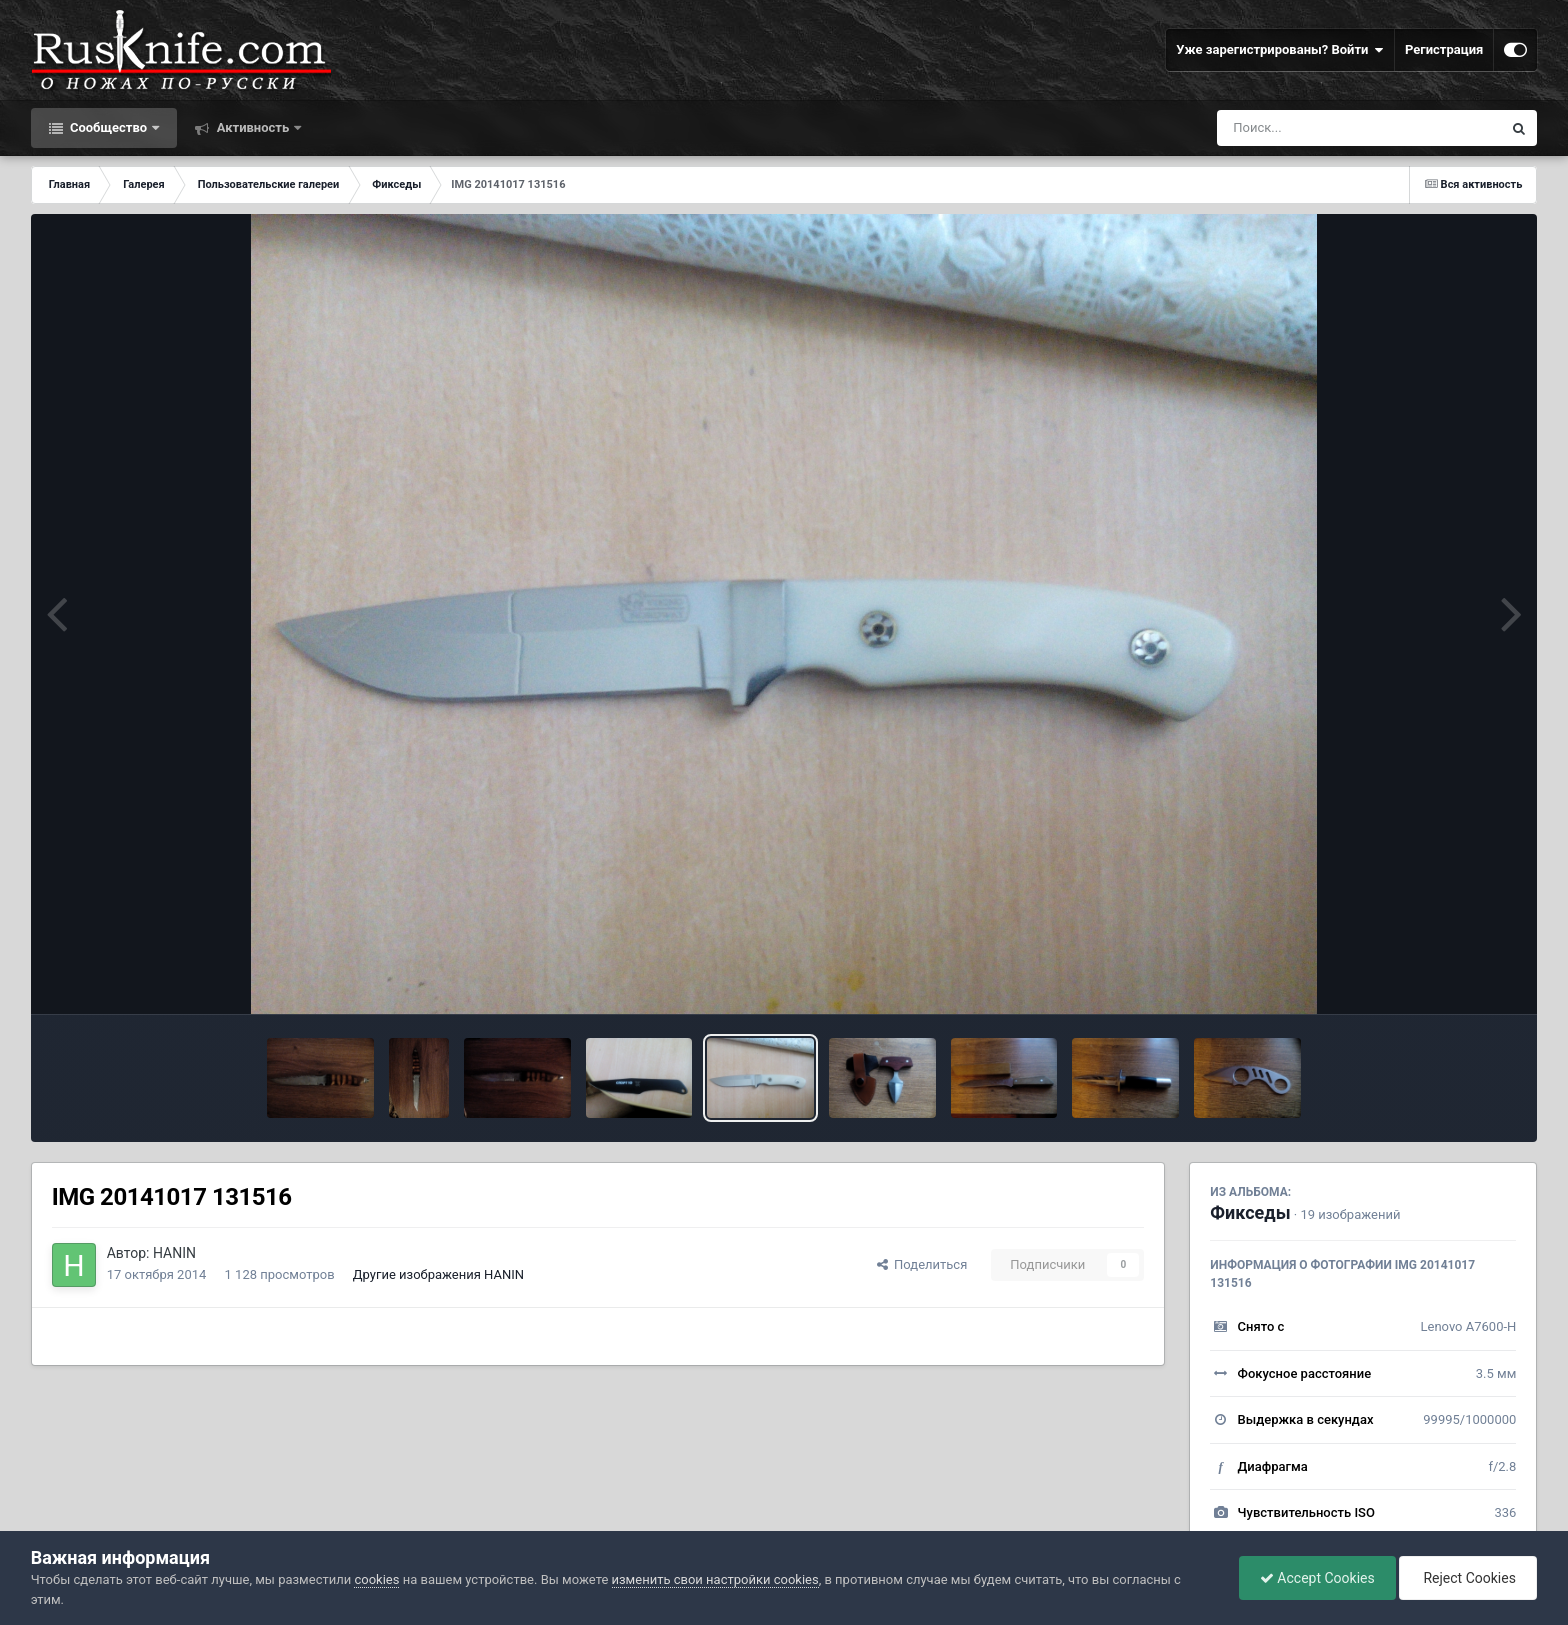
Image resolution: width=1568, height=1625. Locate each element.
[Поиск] (1322, 128)
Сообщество (109, 127)
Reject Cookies (1468, 1578)
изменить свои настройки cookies (715, 1579)
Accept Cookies (1317, 1578)
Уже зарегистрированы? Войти (1280, 50)
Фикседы (1250, 1212)
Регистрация (1444, 49)
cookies (376, 1579)
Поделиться (922, 1264)
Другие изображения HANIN (438, 1274)
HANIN (174, 1253)
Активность (252, 127)
